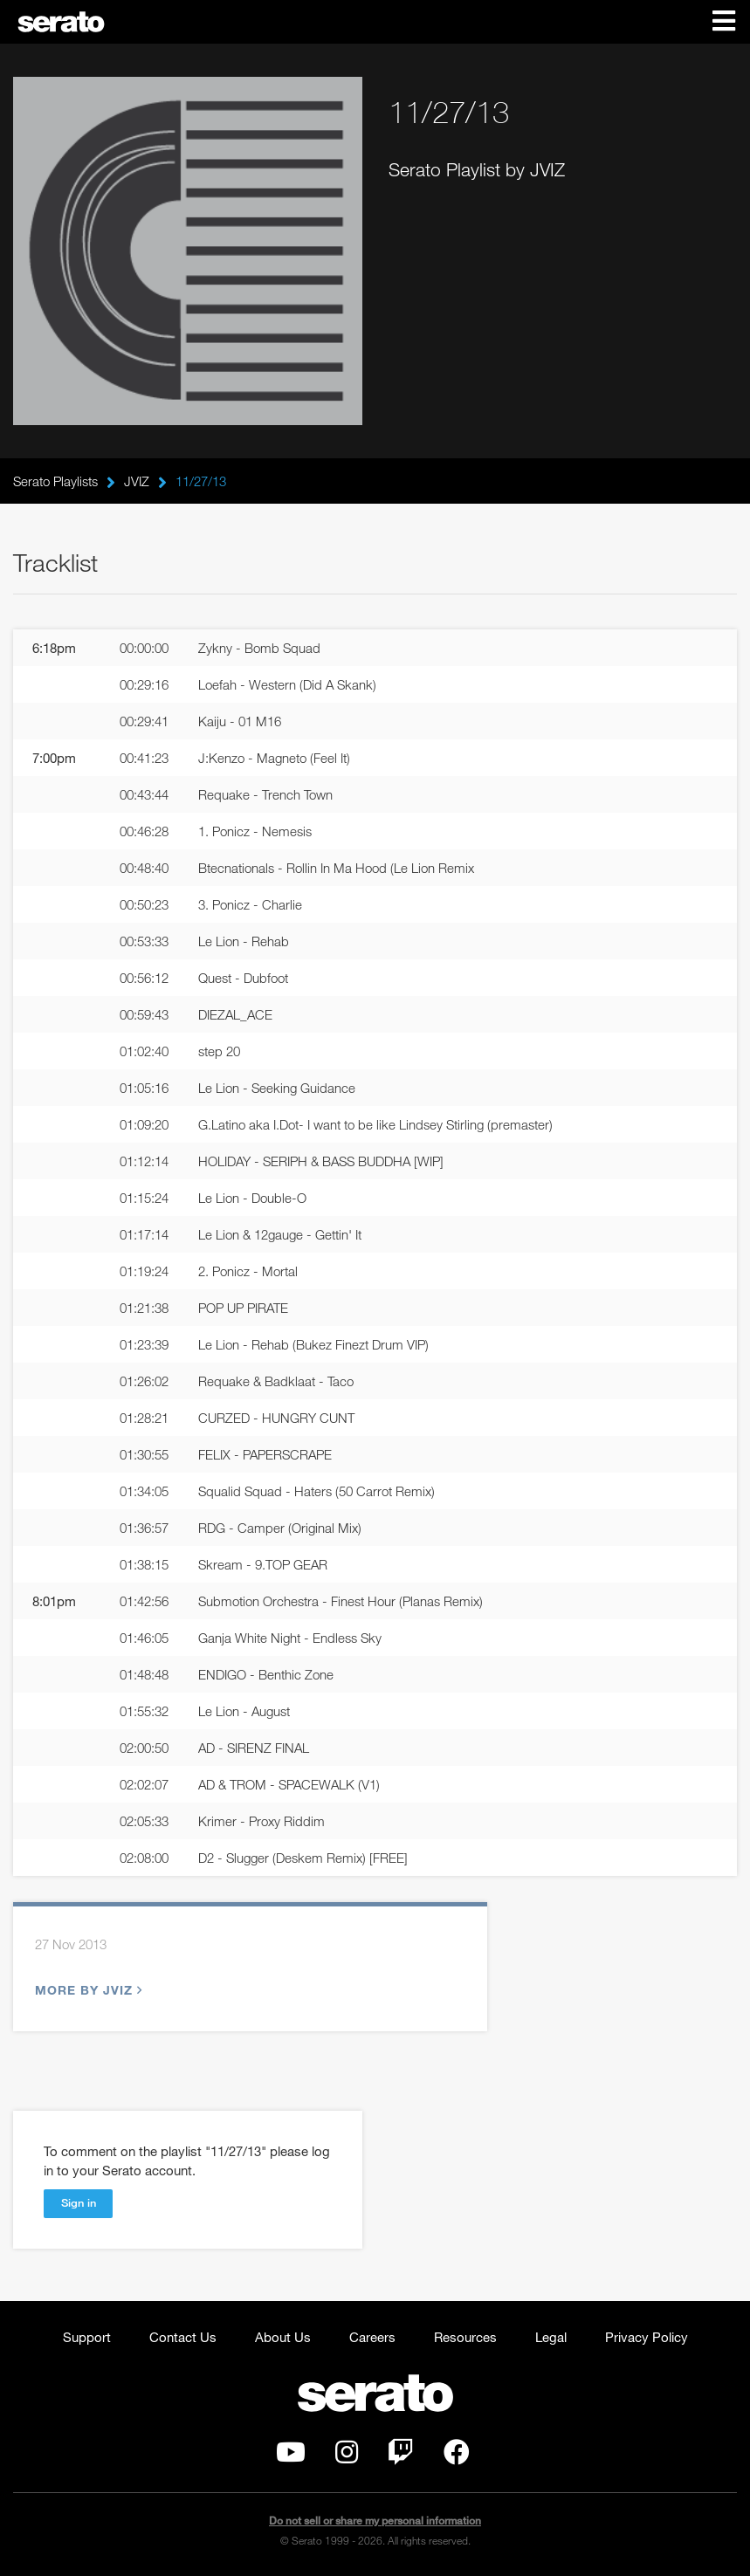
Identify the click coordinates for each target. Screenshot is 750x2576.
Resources (465, 2337)
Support (87, 2337)
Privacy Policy (646, 2337)
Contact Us (183, 2337)
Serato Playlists (55, 481)
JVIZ (136, 481)
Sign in (78, 2202)
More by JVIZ (86, 1989)
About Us (283, 2337)
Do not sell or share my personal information (375, 2520)
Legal (551, 2337)
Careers (372, 2337)
